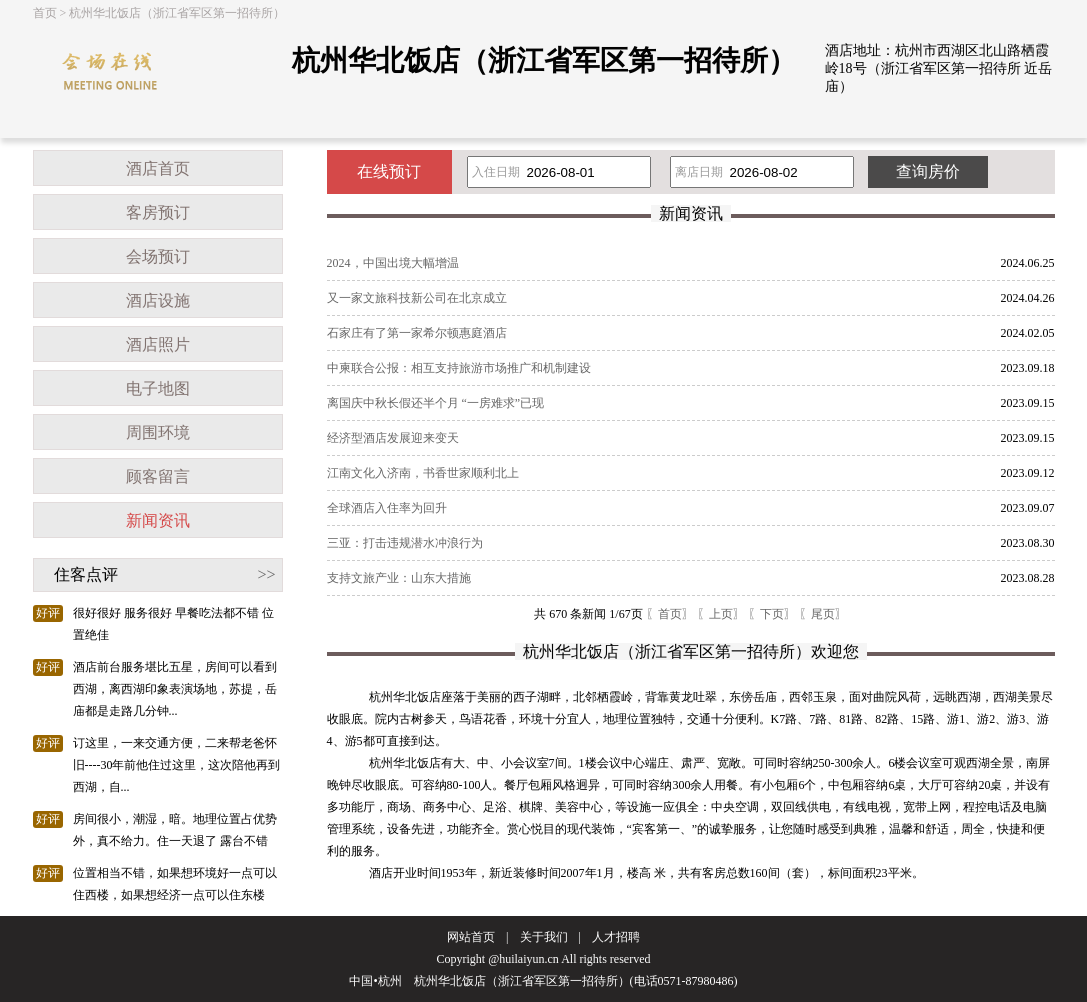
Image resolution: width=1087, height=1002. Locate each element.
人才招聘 (616, 937)
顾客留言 (158, 476)
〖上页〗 (721, 614)
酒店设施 (158, 300)
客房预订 (158, 212)
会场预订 (158, 256)
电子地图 (158, 388)
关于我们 (544, 937)
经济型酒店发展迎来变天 (393, 438)
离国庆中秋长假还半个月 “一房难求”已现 (436, 403)
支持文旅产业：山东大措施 (399, 578)
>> (266, 574)
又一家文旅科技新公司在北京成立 (417, 298)
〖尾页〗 (823, 614)
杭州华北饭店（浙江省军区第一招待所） (177, 13)
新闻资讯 (158, 520)
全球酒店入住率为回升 (387, 508)
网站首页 (471, 937)
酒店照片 (158, 344)
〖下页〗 (772, 614)
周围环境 (158, 432)
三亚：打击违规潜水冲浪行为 (405, 543)
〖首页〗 (670, 614)
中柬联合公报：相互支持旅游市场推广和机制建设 (459, 368)
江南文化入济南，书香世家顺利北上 (423, 473)
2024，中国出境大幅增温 (393, 263)
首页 (45, 13)
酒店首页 (158, 168)
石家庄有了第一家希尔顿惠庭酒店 (417, 333)
